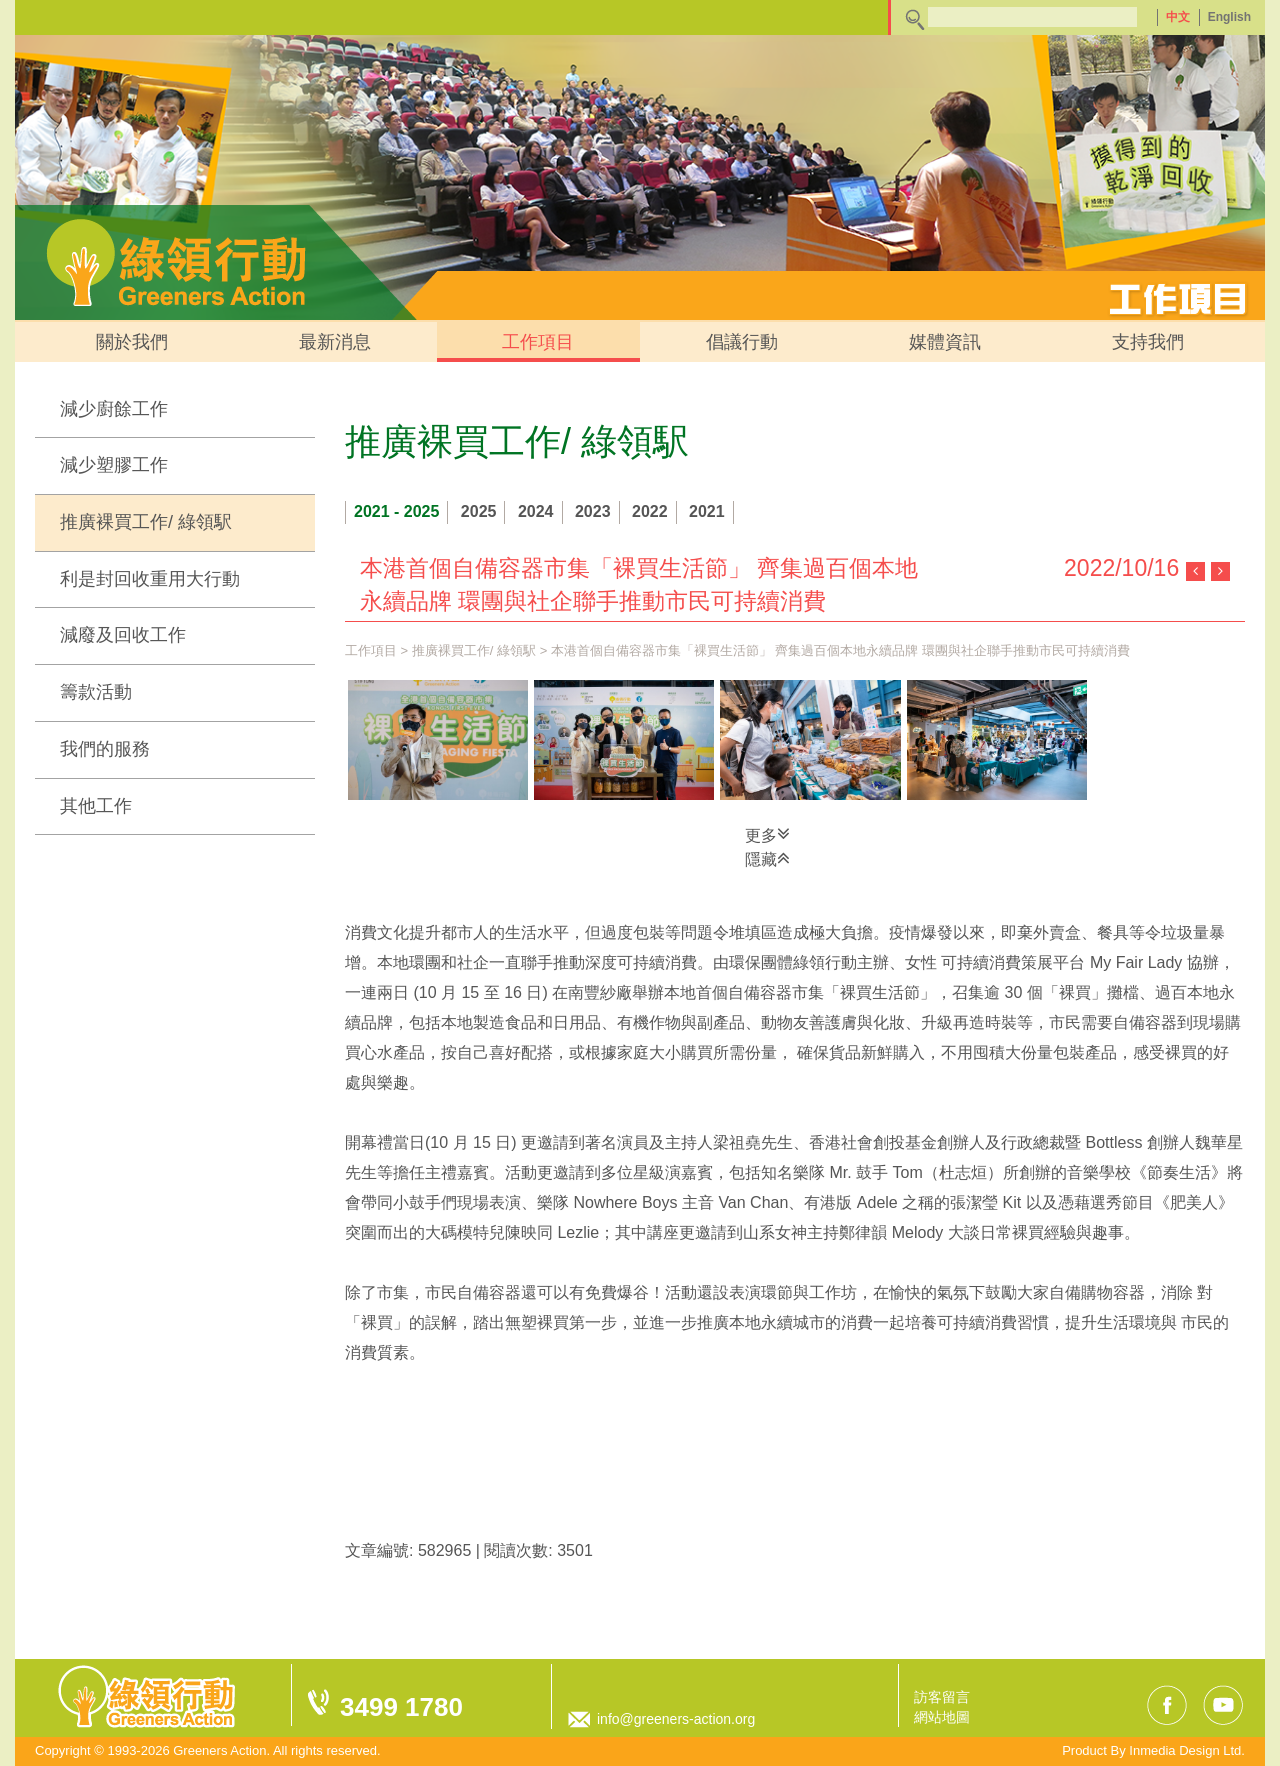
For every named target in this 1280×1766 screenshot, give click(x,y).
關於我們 (132, 342)
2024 (536, 511)
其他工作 (96, 806)
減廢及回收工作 (123, 635)
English (1229, 17)
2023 (593, 511)
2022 (650, 511)
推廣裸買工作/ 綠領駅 (146, 522)
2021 (707, 511)
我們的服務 (105, 749)
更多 (767, 834)
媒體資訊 (945, 342)
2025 (479, 511)
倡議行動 (742, 342)
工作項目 (538, 342)
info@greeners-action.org (676, 1719)
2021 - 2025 (396, 511)
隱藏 (767, 858)
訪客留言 (942, 1697)
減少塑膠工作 (114, 465)
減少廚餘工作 (114, 409)
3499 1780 (401, 1707)
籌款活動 (96, 692)
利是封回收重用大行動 (150, 579)
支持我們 (1148, 342)
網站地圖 (942, 1717)
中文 (1178, 17)
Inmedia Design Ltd (1185, 1750)
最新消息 (335, 342)
